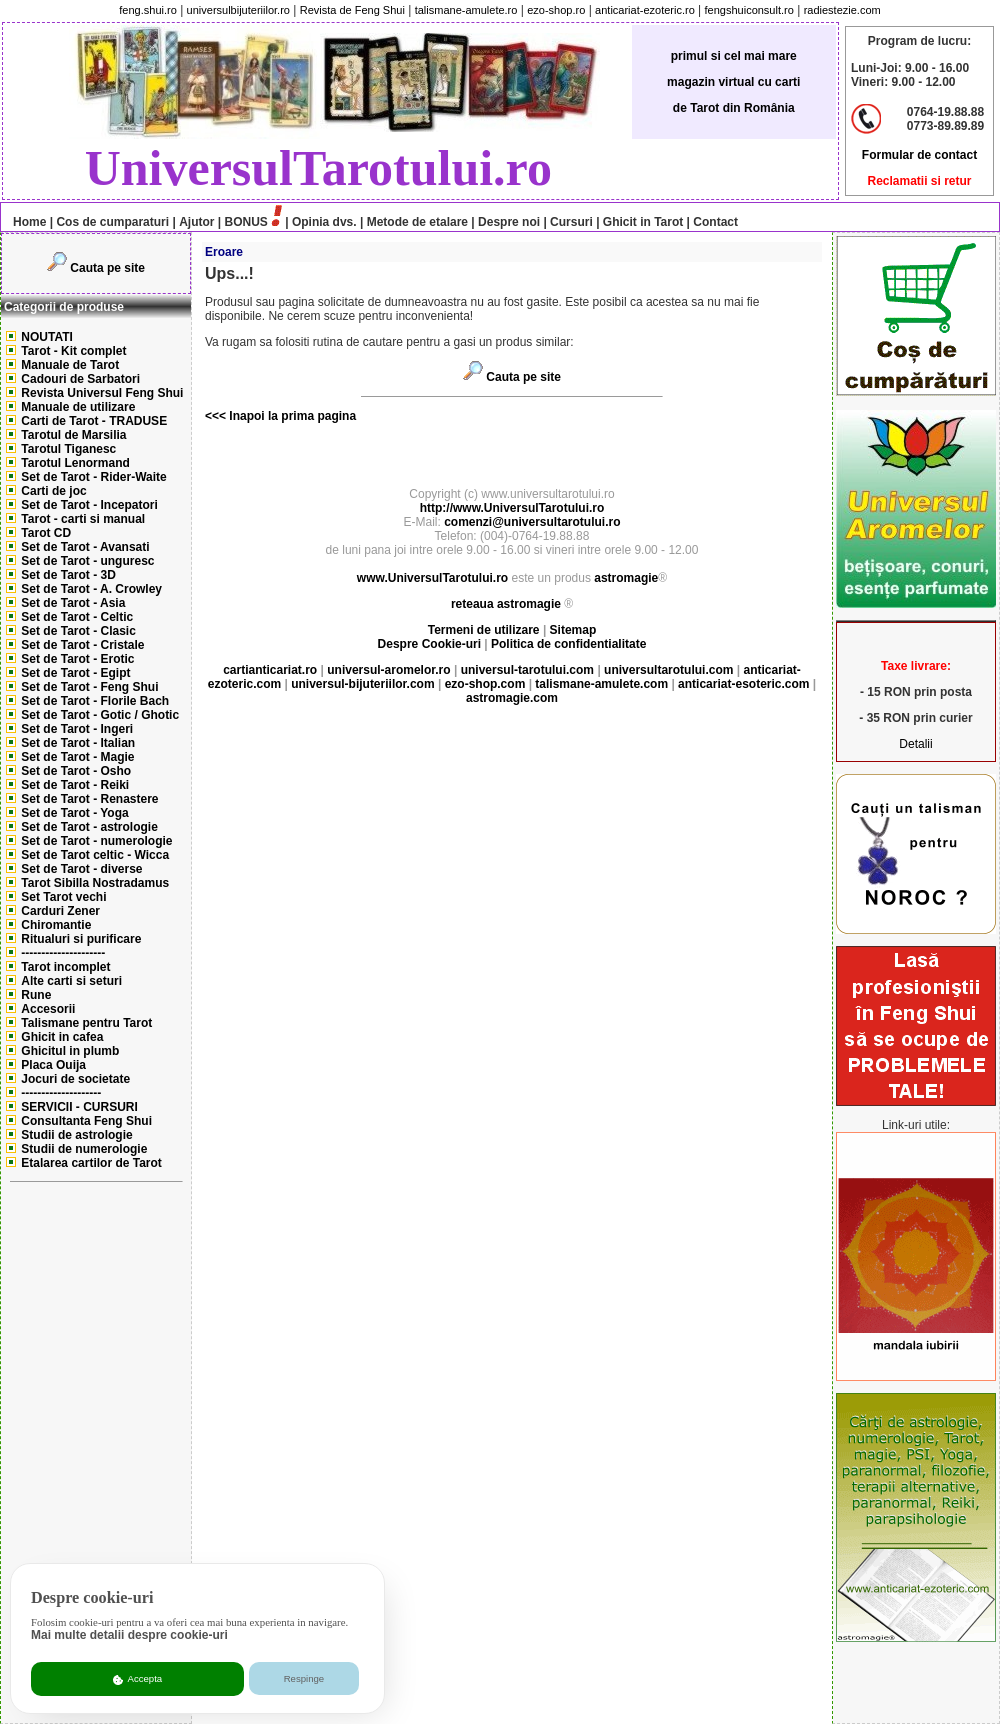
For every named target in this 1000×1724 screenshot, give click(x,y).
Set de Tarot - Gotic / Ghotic (100, 715)
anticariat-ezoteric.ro (645, 10)
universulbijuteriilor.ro (238, 10)
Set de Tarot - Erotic (77, 659)
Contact (714, 222)
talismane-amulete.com (601, 684)
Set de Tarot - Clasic (78, 631)
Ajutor (196, 222)
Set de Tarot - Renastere (89, 799)
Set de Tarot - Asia (73, 603)
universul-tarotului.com (527, 670)
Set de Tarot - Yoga (74, 813)
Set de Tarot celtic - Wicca (95, 855)
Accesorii (48, 1009)
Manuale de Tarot (70, 365)
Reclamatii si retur (919, 181)
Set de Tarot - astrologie (89, 827)
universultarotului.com (668, 670)
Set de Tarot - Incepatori (89, 505)
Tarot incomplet (65, 967)
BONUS (246, 222)
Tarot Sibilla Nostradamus (95, 883)
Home (24, 222)
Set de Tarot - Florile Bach (95, 701)
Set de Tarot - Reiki (75, 785)
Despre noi (509, 222)
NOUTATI (47, 337)
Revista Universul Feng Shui (102, 393)
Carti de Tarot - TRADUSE (94, 421)
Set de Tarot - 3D (68, 575)
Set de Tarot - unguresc (87, 561)
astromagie (626, 578)
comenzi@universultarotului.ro (532, 522)
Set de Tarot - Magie (77, 757)
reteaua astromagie (506, 604)
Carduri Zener (60, 911)
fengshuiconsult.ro (749, 10)
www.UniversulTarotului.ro (432, 578)
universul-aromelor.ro (388, 670)
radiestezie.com (842, 10)
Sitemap (573, 630)
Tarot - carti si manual (83, 519)
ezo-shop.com (485, 684)
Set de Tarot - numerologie (96, 841)
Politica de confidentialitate (568, 644)
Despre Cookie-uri (429, 644)
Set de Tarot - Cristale (82, 645)
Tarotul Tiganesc (68, 449)
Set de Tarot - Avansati (85, 547)
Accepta (137, 1679)
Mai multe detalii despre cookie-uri (129, 1635)
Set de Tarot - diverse (81, 869)
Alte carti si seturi (71, 981)
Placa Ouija (53, 1065)
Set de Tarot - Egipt (75, 673)
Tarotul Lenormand (75, 463)
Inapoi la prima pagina (291, 416)
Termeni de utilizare (485, 630)
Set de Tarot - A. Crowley (91, 589)
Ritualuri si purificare (81, 939)
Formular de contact (919, 155)
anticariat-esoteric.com (743, 684)
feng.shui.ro (147, 10)
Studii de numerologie (84, 1149)
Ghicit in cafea (62, 1037)
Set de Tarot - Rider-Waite (93, 477)
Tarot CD (46, 533)
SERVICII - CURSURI (79, 1107)
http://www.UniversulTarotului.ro (512, 508)
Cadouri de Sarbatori (80, 379)
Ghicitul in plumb (70, 1051)
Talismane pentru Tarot (86, 1023)
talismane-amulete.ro (466, 10)
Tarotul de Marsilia (73, 435)
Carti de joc (53, 491)
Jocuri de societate (75, 1079)
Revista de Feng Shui (352, 10)
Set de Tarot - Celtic (77, 617)
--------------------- (63, 953)
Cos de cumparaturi (112, 222)
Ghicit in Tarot (642, 222)
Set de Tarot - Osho (76, 771)
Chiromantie (56, 925)
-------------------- (61, 1093)
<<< (215, 416)
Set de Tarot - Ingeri (77, 729)
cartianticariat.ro (270, 670)
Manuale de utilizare (78, 407)
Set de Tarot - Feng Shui (89, 687)
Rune (36, 995)
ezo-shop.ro (556, 10)
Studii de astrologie (76, 1135)
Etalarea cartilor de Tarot (91, 1163)
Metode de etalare (417, 222)
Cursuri (571, 222)
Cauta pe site (107, 268)
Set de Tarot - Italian (78, 743)
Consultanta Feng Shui (86, 1121)
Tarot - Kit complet (73, 351)
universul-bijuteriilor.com (362, 684)
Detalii (915, 744)
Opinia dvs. (324, 222)
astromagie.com (512, 698)
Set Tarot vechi (63, 897)
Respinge (304, 1678)
